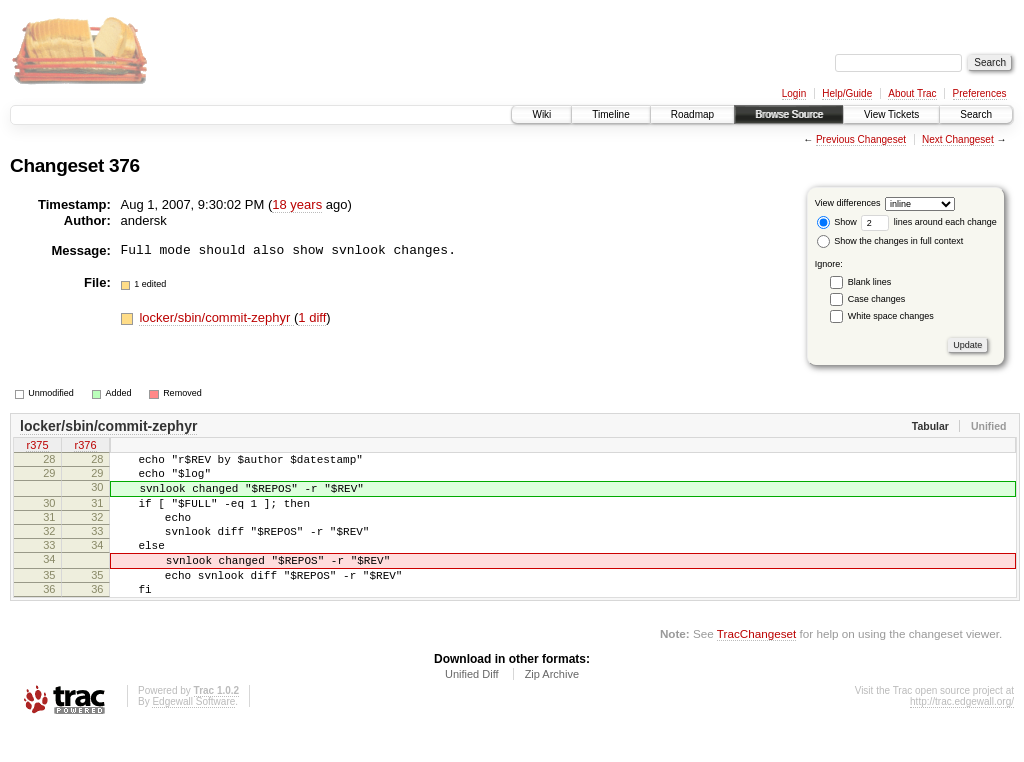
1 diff (312, 317)
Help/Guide (847, 93)
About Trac (912, 93)
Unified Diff (472, 707)
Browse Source (789, 114)
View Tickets (891, 114)
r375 (37, 447)
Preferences (980, 93)
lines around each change (929, 222)
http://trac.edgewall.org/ (962, 734)
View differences (848, 203)
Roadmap (692, 114)
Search (976, 114)
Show (837, 222)
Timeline (610, 114)
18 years (297, 204)
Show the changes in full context (890, 241)
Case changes (877, 299)
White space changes (891, 316)
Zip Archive (552, 707)
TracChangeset (756, 666)
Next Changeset (958, 139)
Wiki (541, 114)
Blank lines (870, 282)
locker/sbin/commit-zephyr (216, 317)
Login (794, 93)
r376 (85, 447)
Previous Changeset (861, 139)
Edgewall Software (193, 734)
